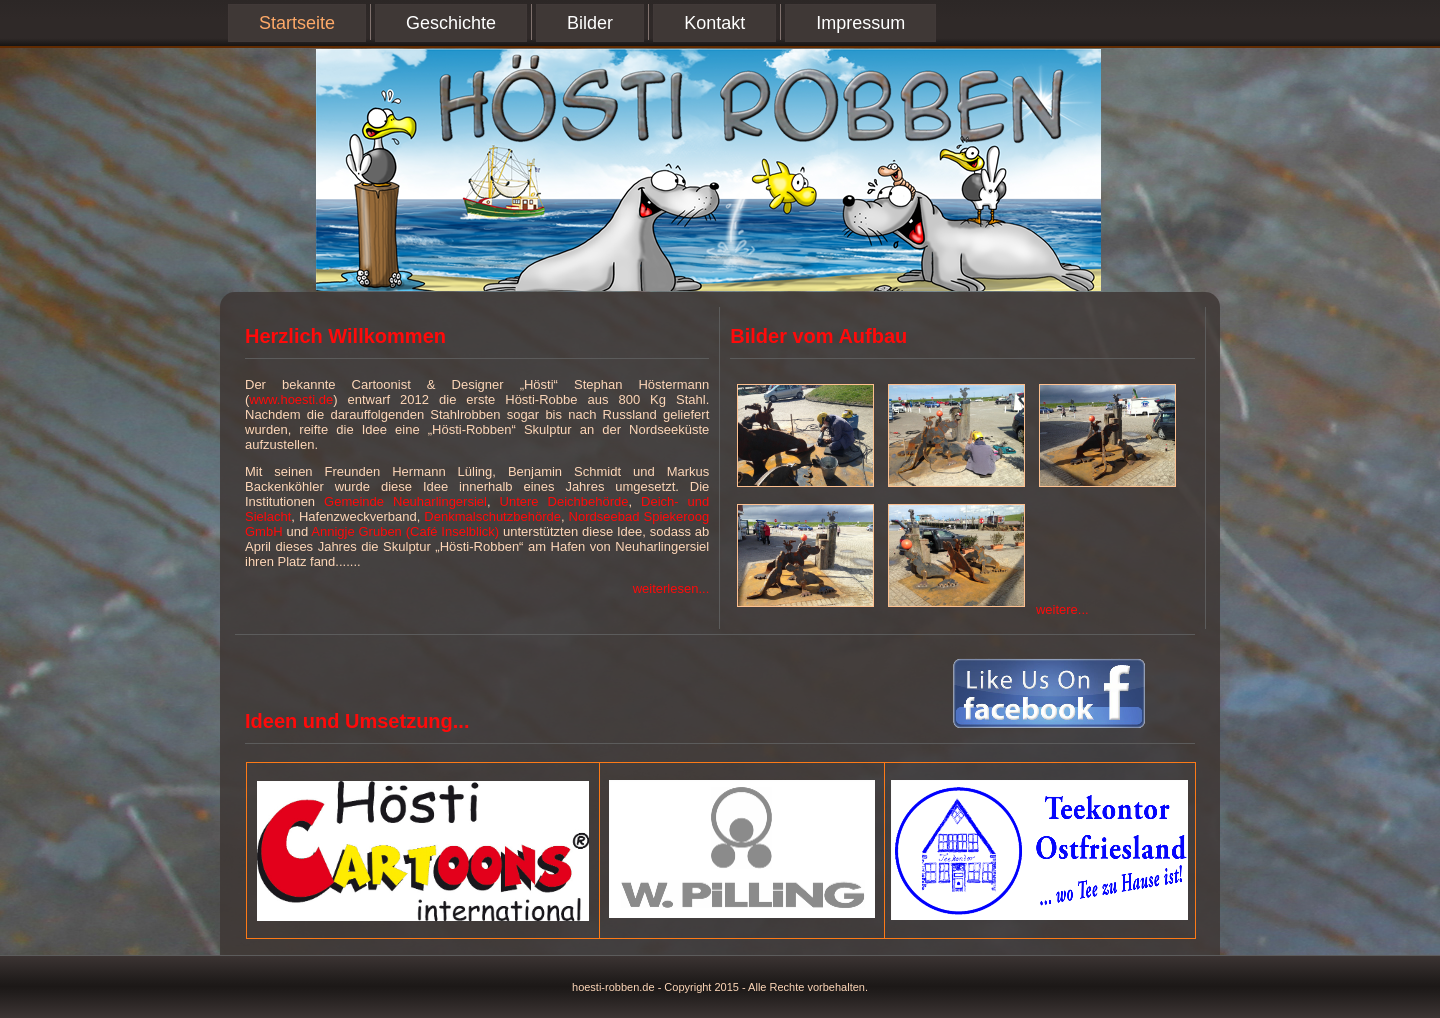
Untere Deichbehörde (564, 501)
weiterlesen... (671, 588)
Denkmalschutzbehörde (492, 516)
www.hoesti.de (291, 399)
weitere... (1062, 609)
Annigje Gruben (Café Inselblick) (405, 531)
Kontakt (714, 23)
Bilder (590, 23)
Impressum (860, 23)
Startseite (297, 23)
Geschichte (451, 23)
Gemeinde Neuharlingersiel (405, 501)
